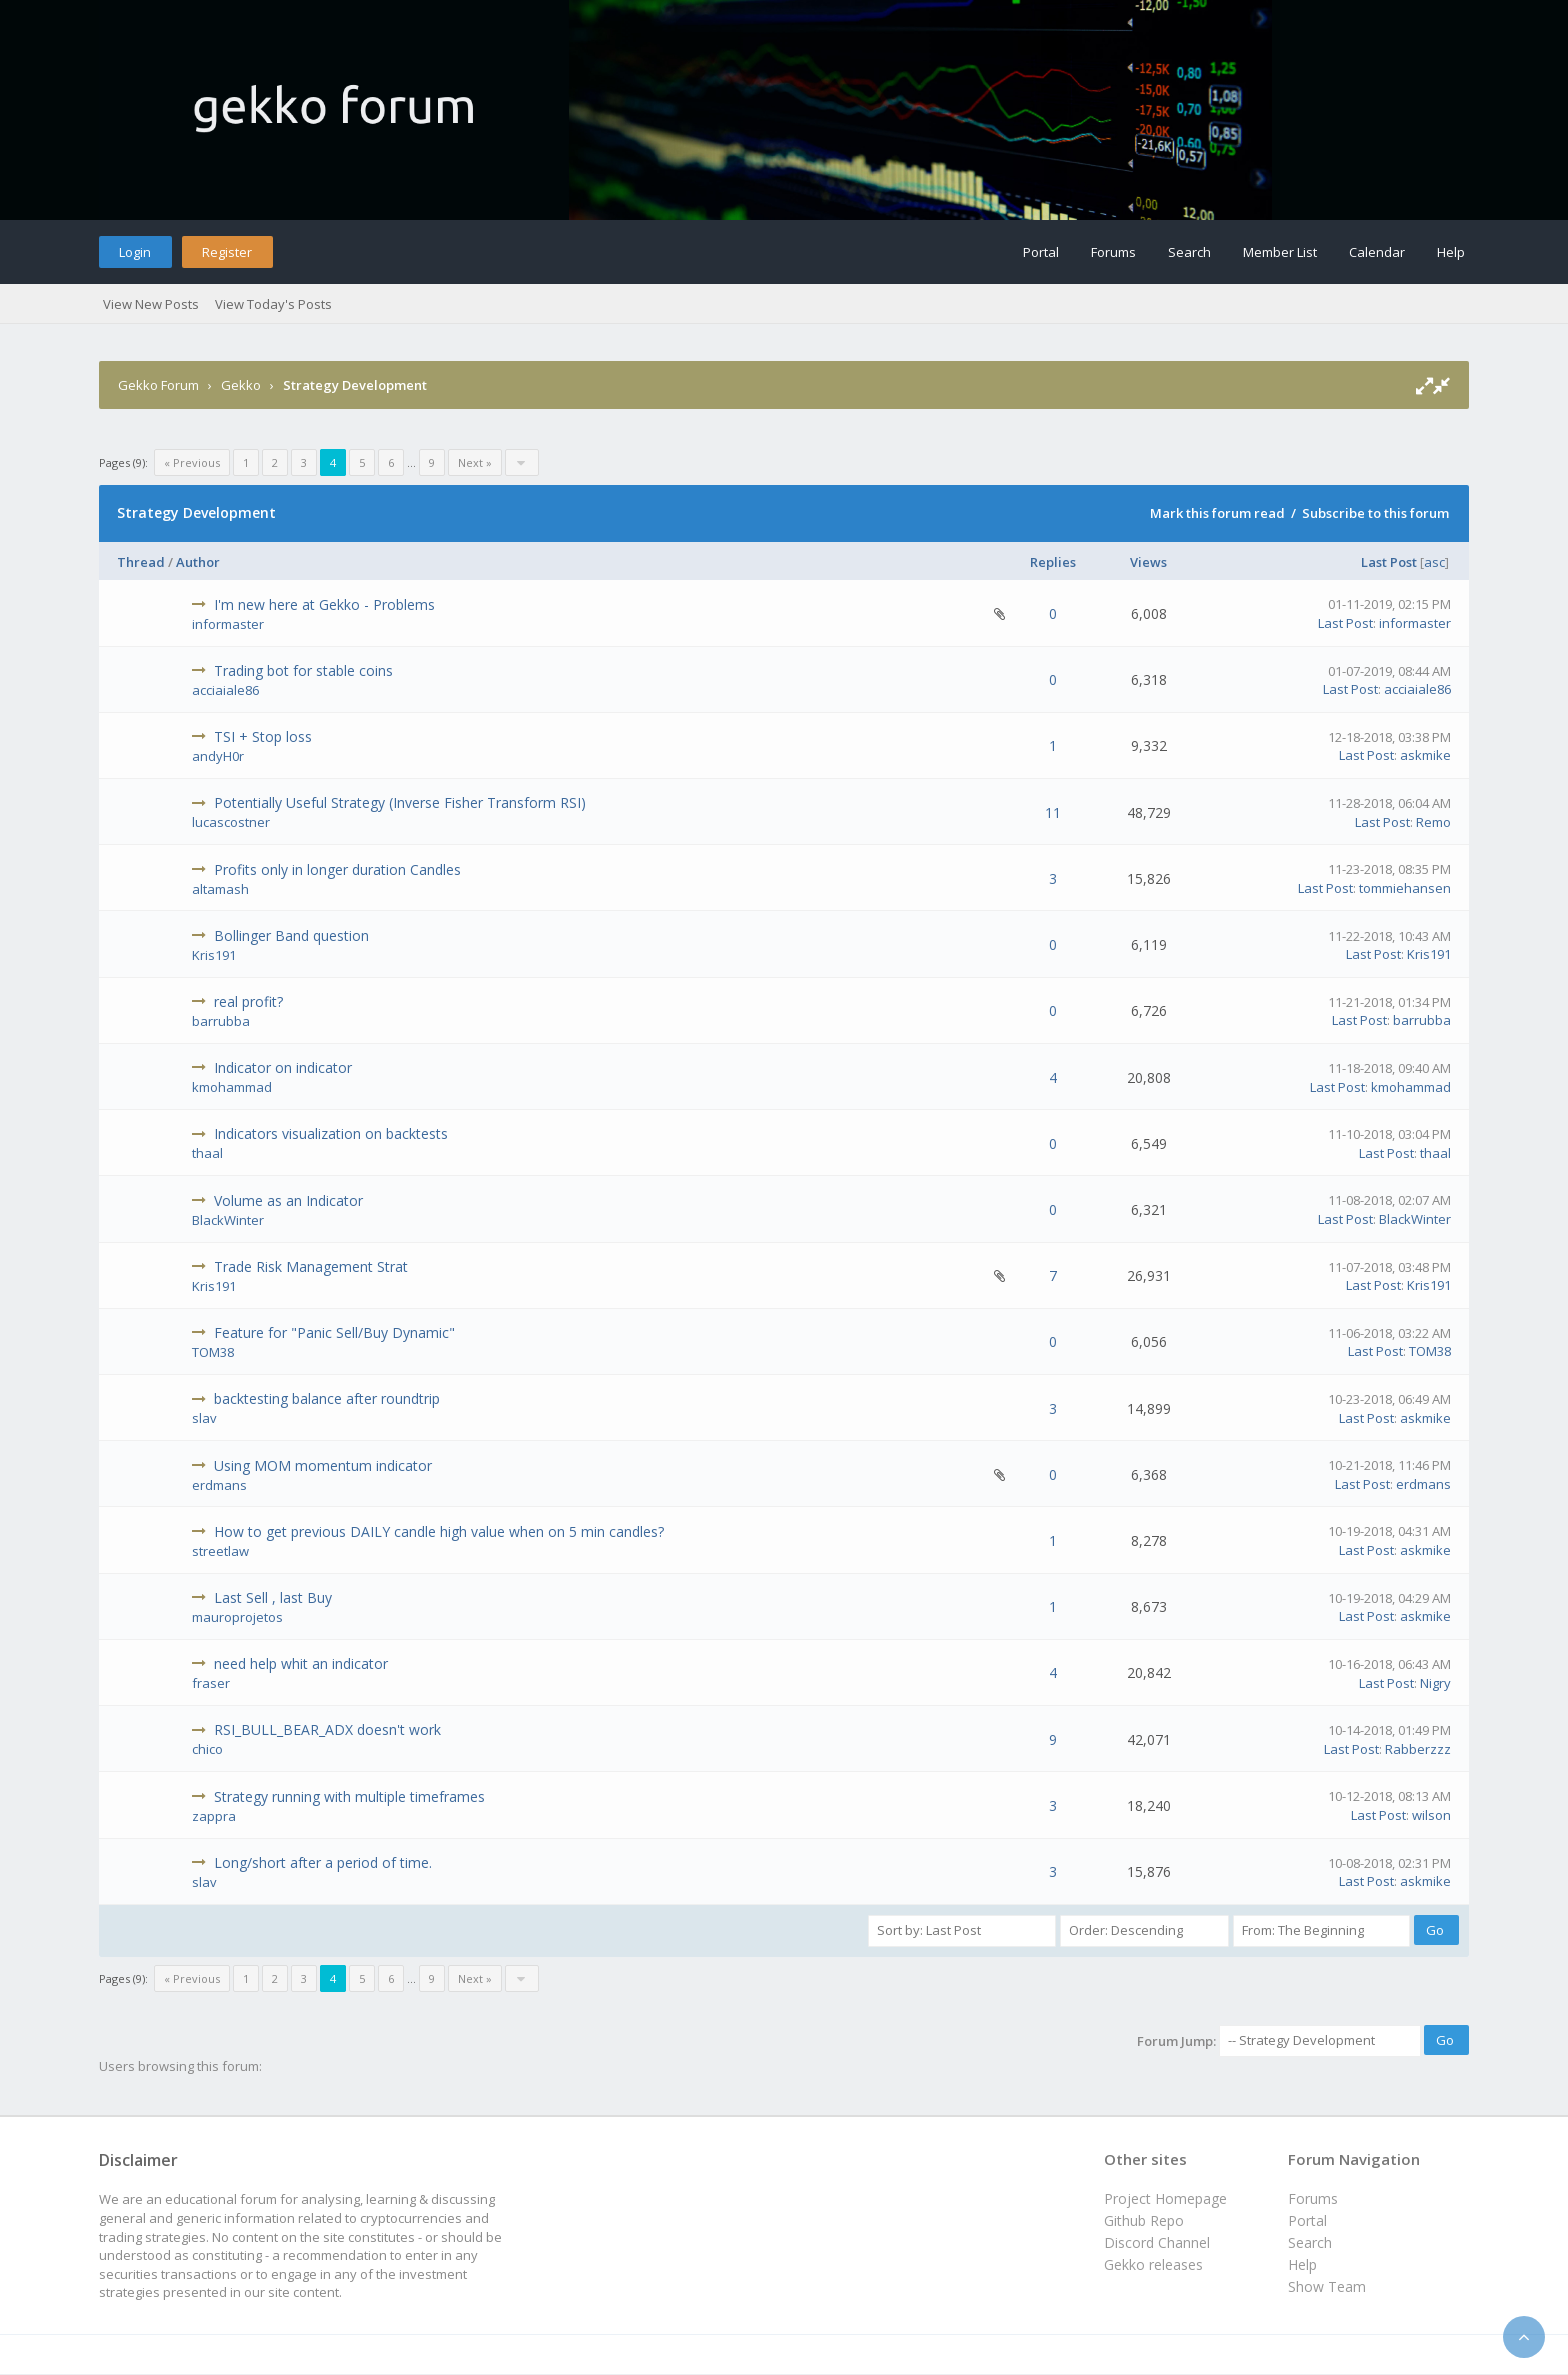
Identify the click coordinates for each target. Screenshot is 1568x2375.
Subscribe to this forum (1375, 513)
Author (198, 562)
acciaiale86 (225, 690)
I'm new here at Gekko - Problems (324, 604)
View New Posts (151, 304)
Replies (1053, 562)
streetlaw (220, 1551)
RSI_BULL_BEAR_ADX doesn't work (327, 1729)
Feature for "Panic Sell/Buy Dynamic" (334, 1332)
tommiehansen (1405, 888)
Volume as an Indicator (288, 1200)
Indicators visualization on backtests (331, 1133)
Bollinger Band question (291, 935)
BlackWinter (228, 1220)
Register (227, 252)
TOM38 (213, 1352)
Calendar (1377, 252)
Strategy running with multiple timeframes (349, 1796)
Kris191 (214, 955)
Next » (475, 462)
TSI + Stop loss (263, 736)
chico (207, 1749)
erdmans (219, 1485)
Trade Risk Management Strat (311, 1266)
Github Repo (1144, 2220)
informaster (228, 624)
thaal (207, 1153)
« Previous (192, 462)
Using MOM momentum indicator (323, 1465)
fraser (211, 1683)
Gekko (241, 385)
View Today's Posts (273, 304)
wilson (1431, 1815)
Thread (141, 562)
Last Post (1389, 562)
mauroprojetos (237, 1617)
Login (135, 252)
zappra (214, 1816)
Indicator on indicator (283, 1067)
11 (1053, 812)
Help (1451, 252)
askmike (1425, 755)
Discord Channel (1157, 2242)
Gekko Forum (158, 385)
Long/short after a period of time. (323, 1862)
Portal (1041, 252)
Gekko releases (1153, 2264)
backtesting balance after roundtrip (327, 1398)
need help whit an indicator (301, 1663)
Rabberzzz (1418, 1749)
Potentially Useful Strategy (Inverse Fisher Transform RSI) (400, 802)
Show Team (1327, 2286)
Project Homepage (1165, 2198)
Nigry (1435, 1683)
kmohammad (232, 1087)
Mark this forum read (1217, 513)
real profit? (248, 1001)
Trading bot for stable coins (303, 670)
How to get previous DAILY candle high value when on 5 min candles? (439, 1531)
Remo (1433, 822)
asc (1434, 562)
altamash (220, 889)
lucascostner (231, 822)
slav (204, 1418)
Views (1148, 562)
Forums (1113, 252)
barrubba (221, 1021)
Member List (1280, 252)
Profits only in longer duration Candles (337, 869)
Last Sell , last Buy (273, 1597)
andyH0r (218, 756)
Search (1189, 252)
